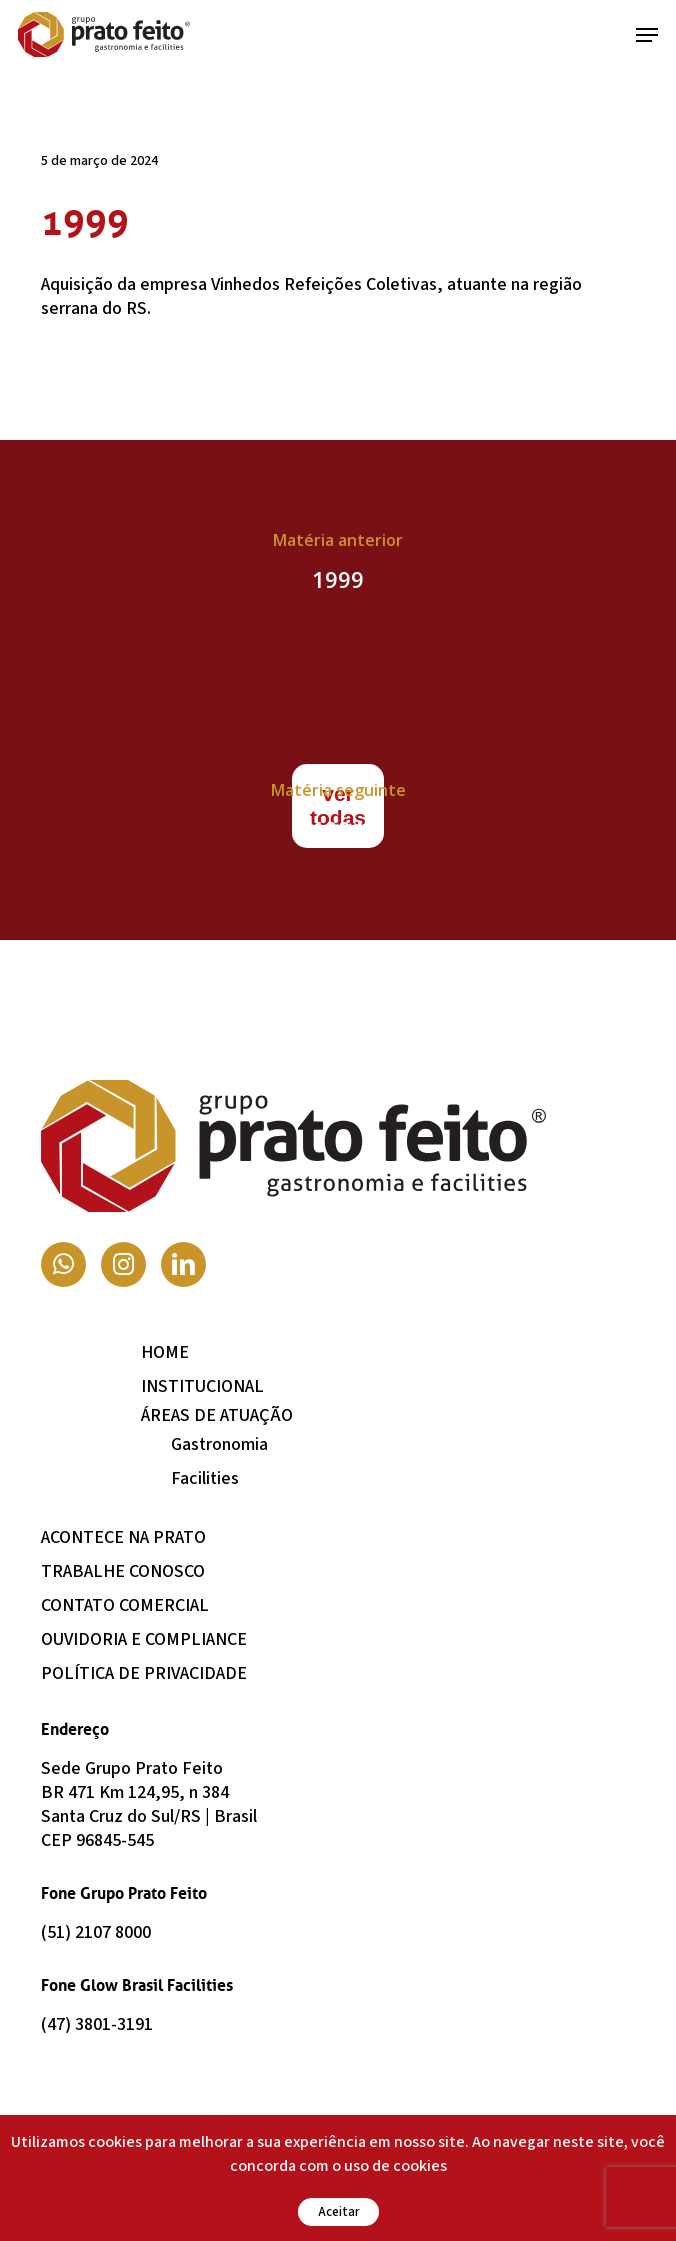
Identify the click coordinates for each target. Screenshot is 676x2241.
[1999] (338, 565)
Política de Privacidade (144, 1673)
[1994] (338, 815)
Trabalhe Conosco (123, 1571)
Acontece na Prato (123, 1537)
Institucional (202, 1386)
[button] (647, 35)
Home (165, 1352)
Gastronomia (219, 1444)
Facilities (205, 1478)
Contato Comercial (125, 1605)
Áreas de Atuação (217, 1415)
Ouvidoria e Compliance (144, 1639)
